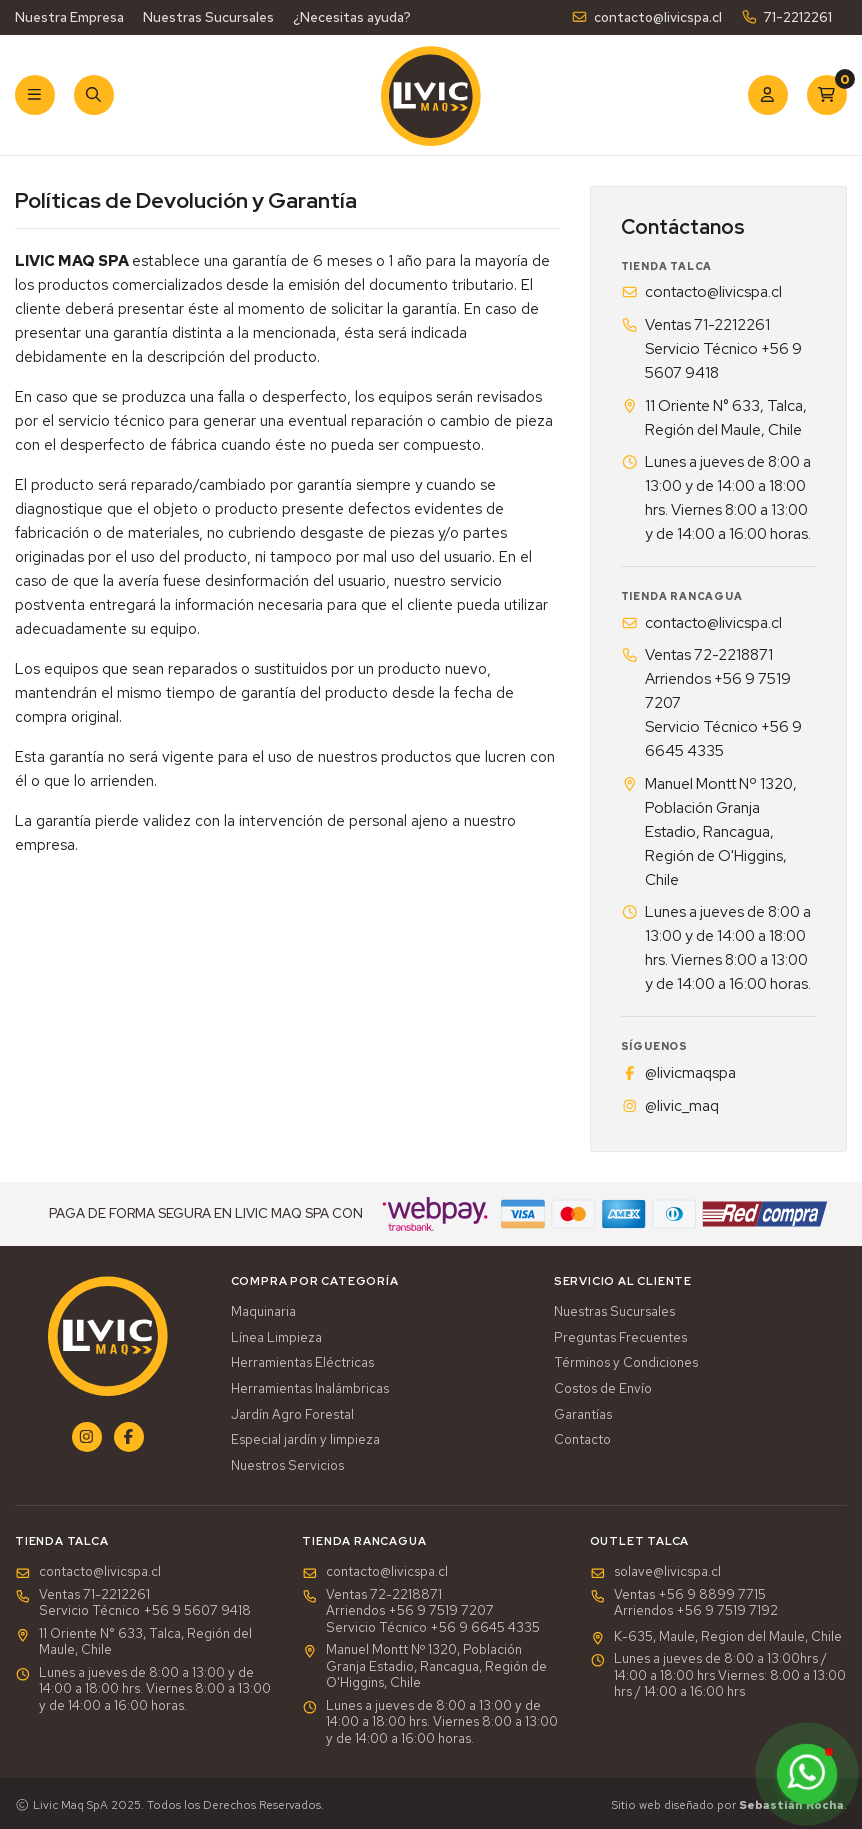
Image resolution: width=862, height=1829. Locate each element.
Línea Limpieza (276, 1338)
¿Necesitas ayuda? (352, 17)
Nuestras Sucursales (208, 17)
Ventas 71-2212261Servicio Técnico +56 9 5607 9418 (711, 349)
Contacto (582, 1440)
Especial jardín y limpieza (305, 1440)
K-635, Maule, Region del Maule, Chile (716, 1637)
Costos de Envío (603, 1389)
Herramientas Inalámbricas (310, 1389)
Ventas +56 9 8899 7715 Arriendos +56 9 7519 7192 (684, 1603)
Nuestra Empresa (69, 17)
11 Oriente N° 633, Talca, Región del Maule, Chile (714, 418)
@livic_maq (670, 1106)
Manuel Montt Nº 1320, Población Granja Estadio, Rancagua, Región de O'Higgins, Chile (709, 832)
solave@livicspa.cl (655, 1572)
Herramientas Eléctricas (302, 1363)
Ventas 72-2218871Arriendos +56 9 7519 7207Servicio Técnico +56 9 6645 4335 (711, 703)
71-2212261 (786, 17)
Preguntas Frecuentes (620, 1338)
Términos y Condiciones (626, 1363)
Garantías (583, 1415)
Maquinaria (263, 1312)
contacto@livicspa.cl (646, 17)
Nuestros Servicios (287, 1466)
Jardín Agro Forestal (292, 1415)
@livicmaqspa (678, 1073)
